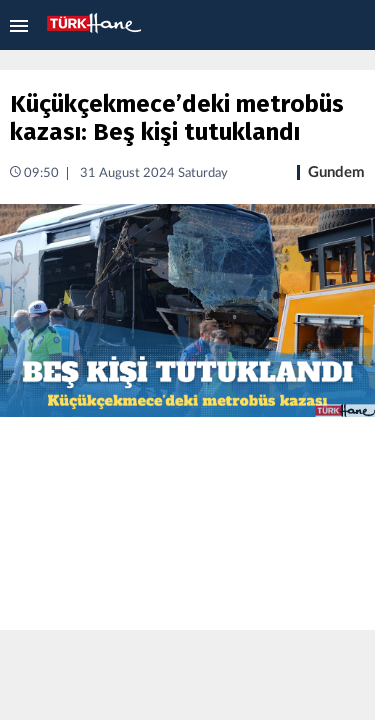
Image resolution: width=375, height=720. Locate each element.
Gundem (336, 172)
